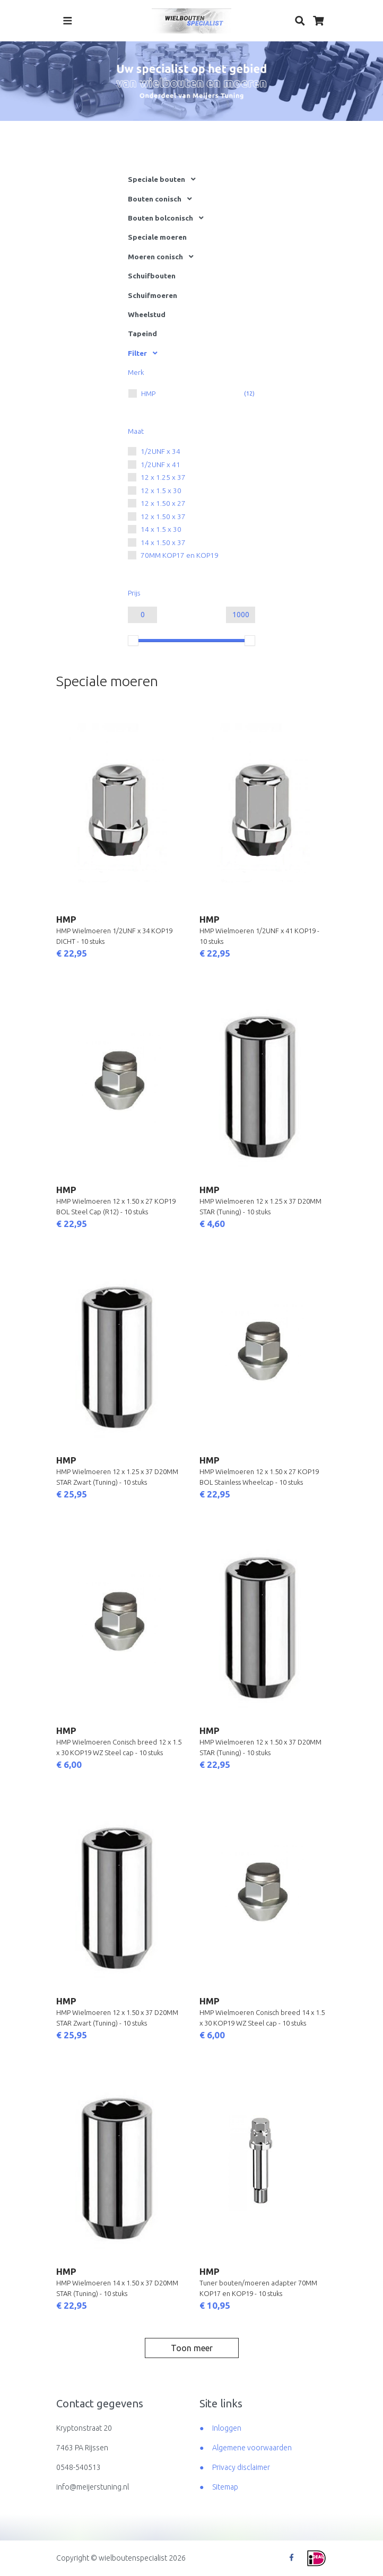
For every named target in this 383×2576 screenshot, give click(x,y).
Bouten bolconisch (160, 218)
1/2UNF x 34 (160, 451)
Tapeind (142, 333)
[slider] (133, 640)
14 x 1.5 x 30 (161, 529)
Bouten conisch (154, 199)
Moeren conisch (155, 256)
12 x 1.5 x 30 (161, 490)
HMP (148, 393)
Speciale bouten (156, 179)
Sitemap (225, 2487)
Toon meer (192, 2348)
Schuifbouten (152, 275)
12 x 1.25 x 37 (163, 477)
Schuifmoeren (152, 295)
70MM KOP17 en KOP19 (180, 555)
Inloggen (226, 2428)
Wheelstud (147, 314)
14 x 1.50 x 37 (163, 542)
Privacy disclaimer (241, 2467)
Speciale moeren (157, 237)
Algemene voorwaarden (252, 2447)
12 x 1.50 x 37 (163, 516)
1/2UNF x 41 (160, 464)
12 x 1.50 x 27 (163, 503)
